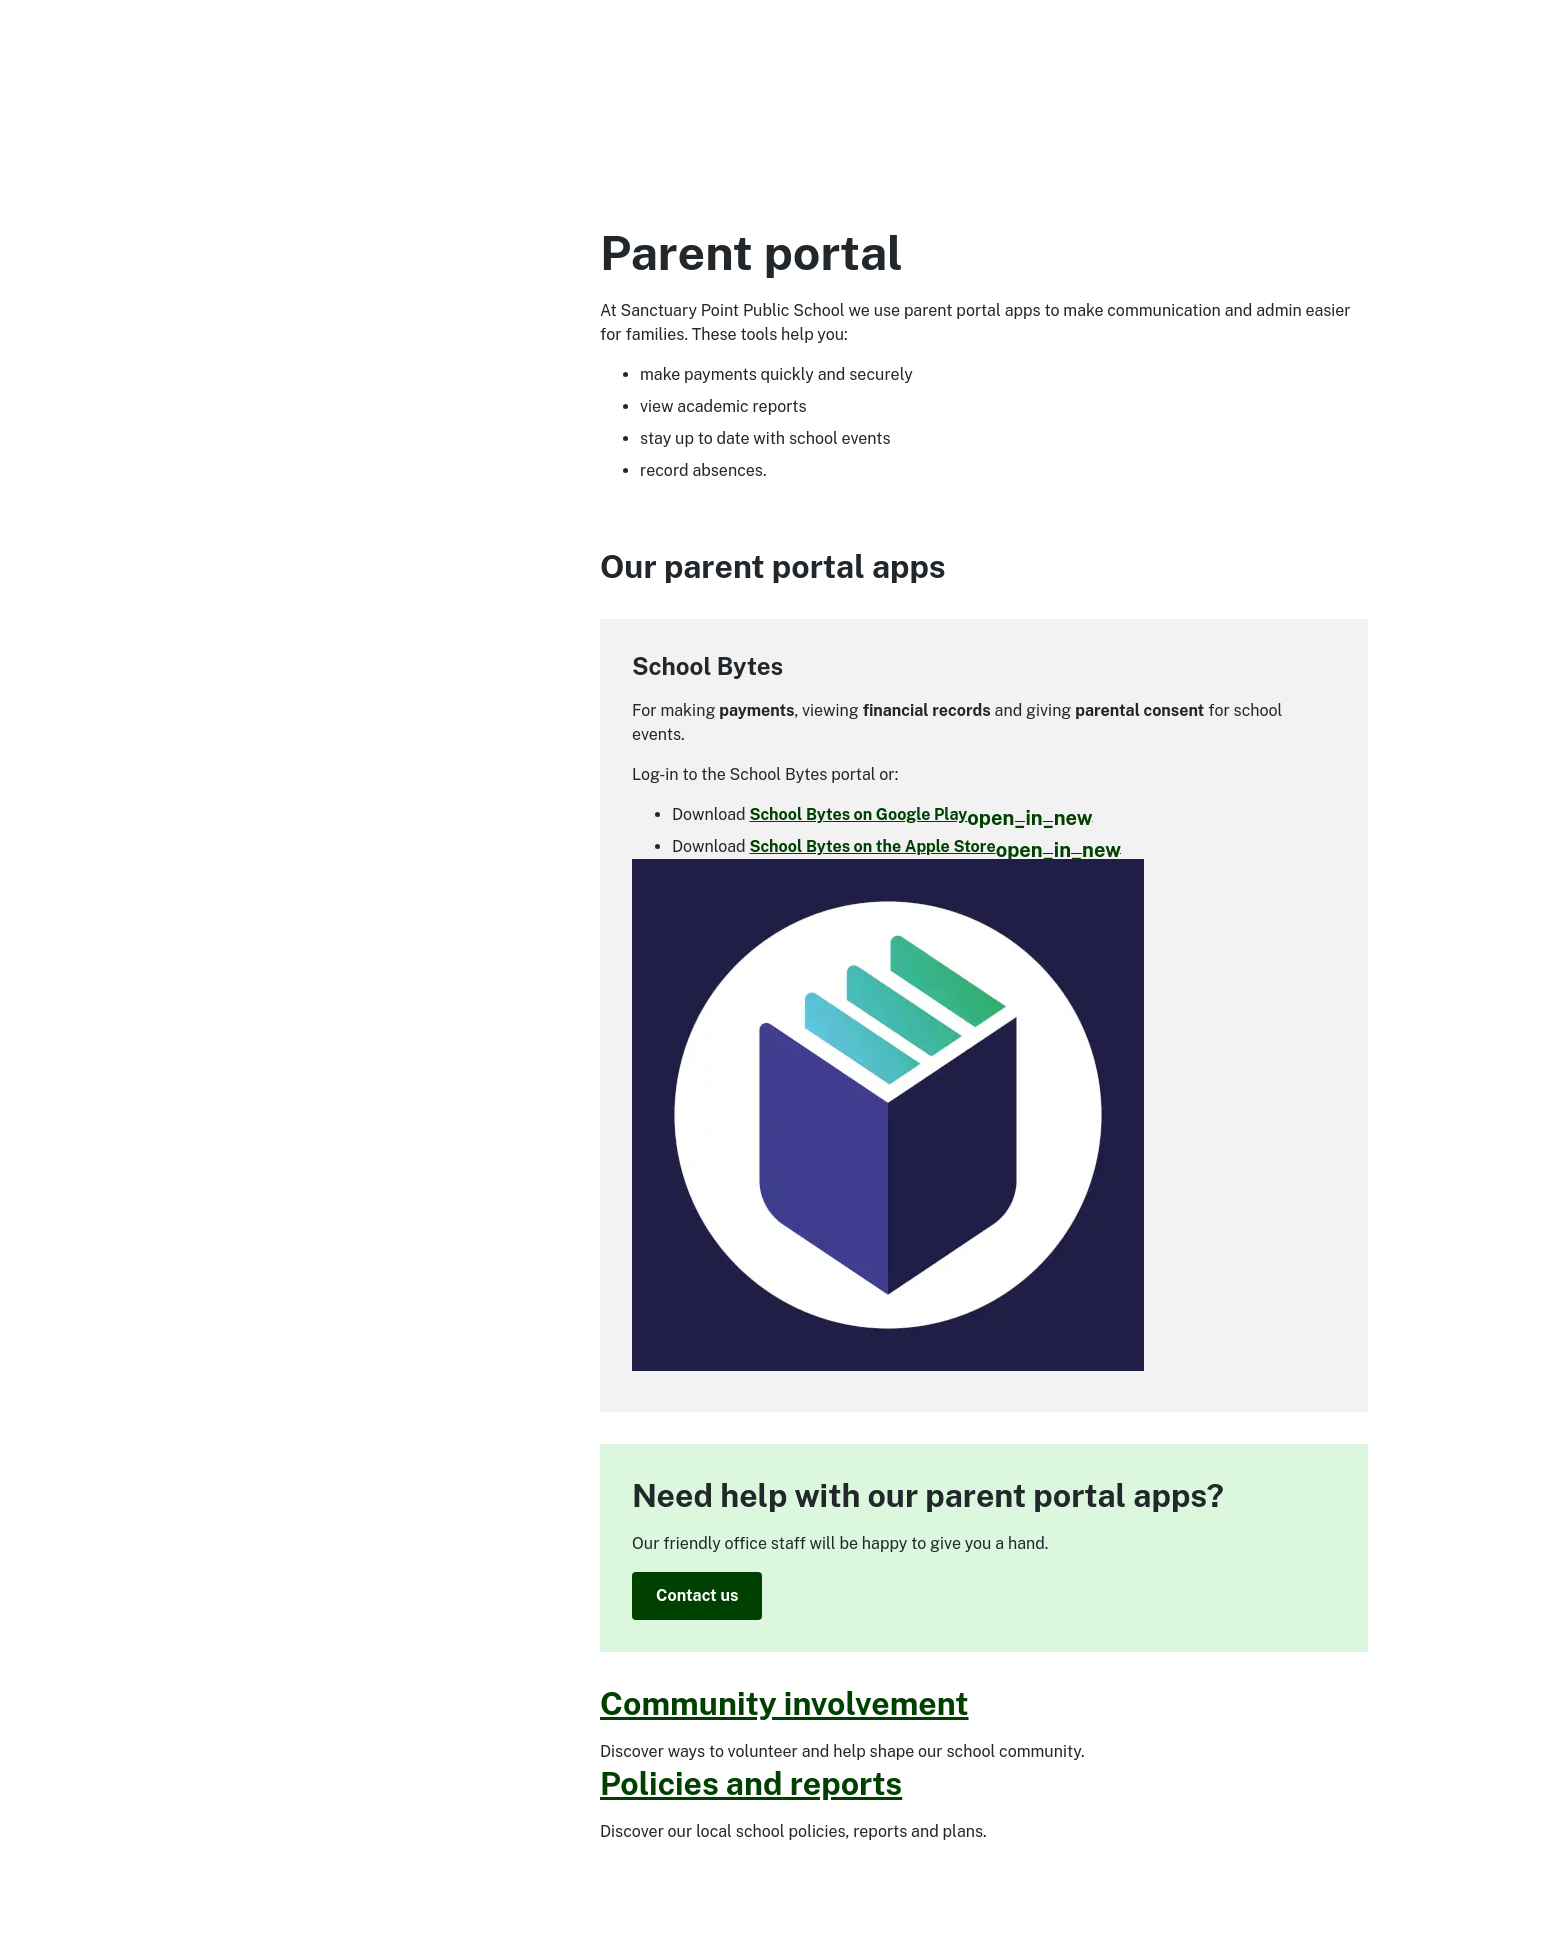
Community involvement (784, 1703)
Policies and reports (751, 1783)
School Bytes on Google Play (920, 814)
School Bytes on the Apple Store (935, 846)
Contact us (697, 1595)
